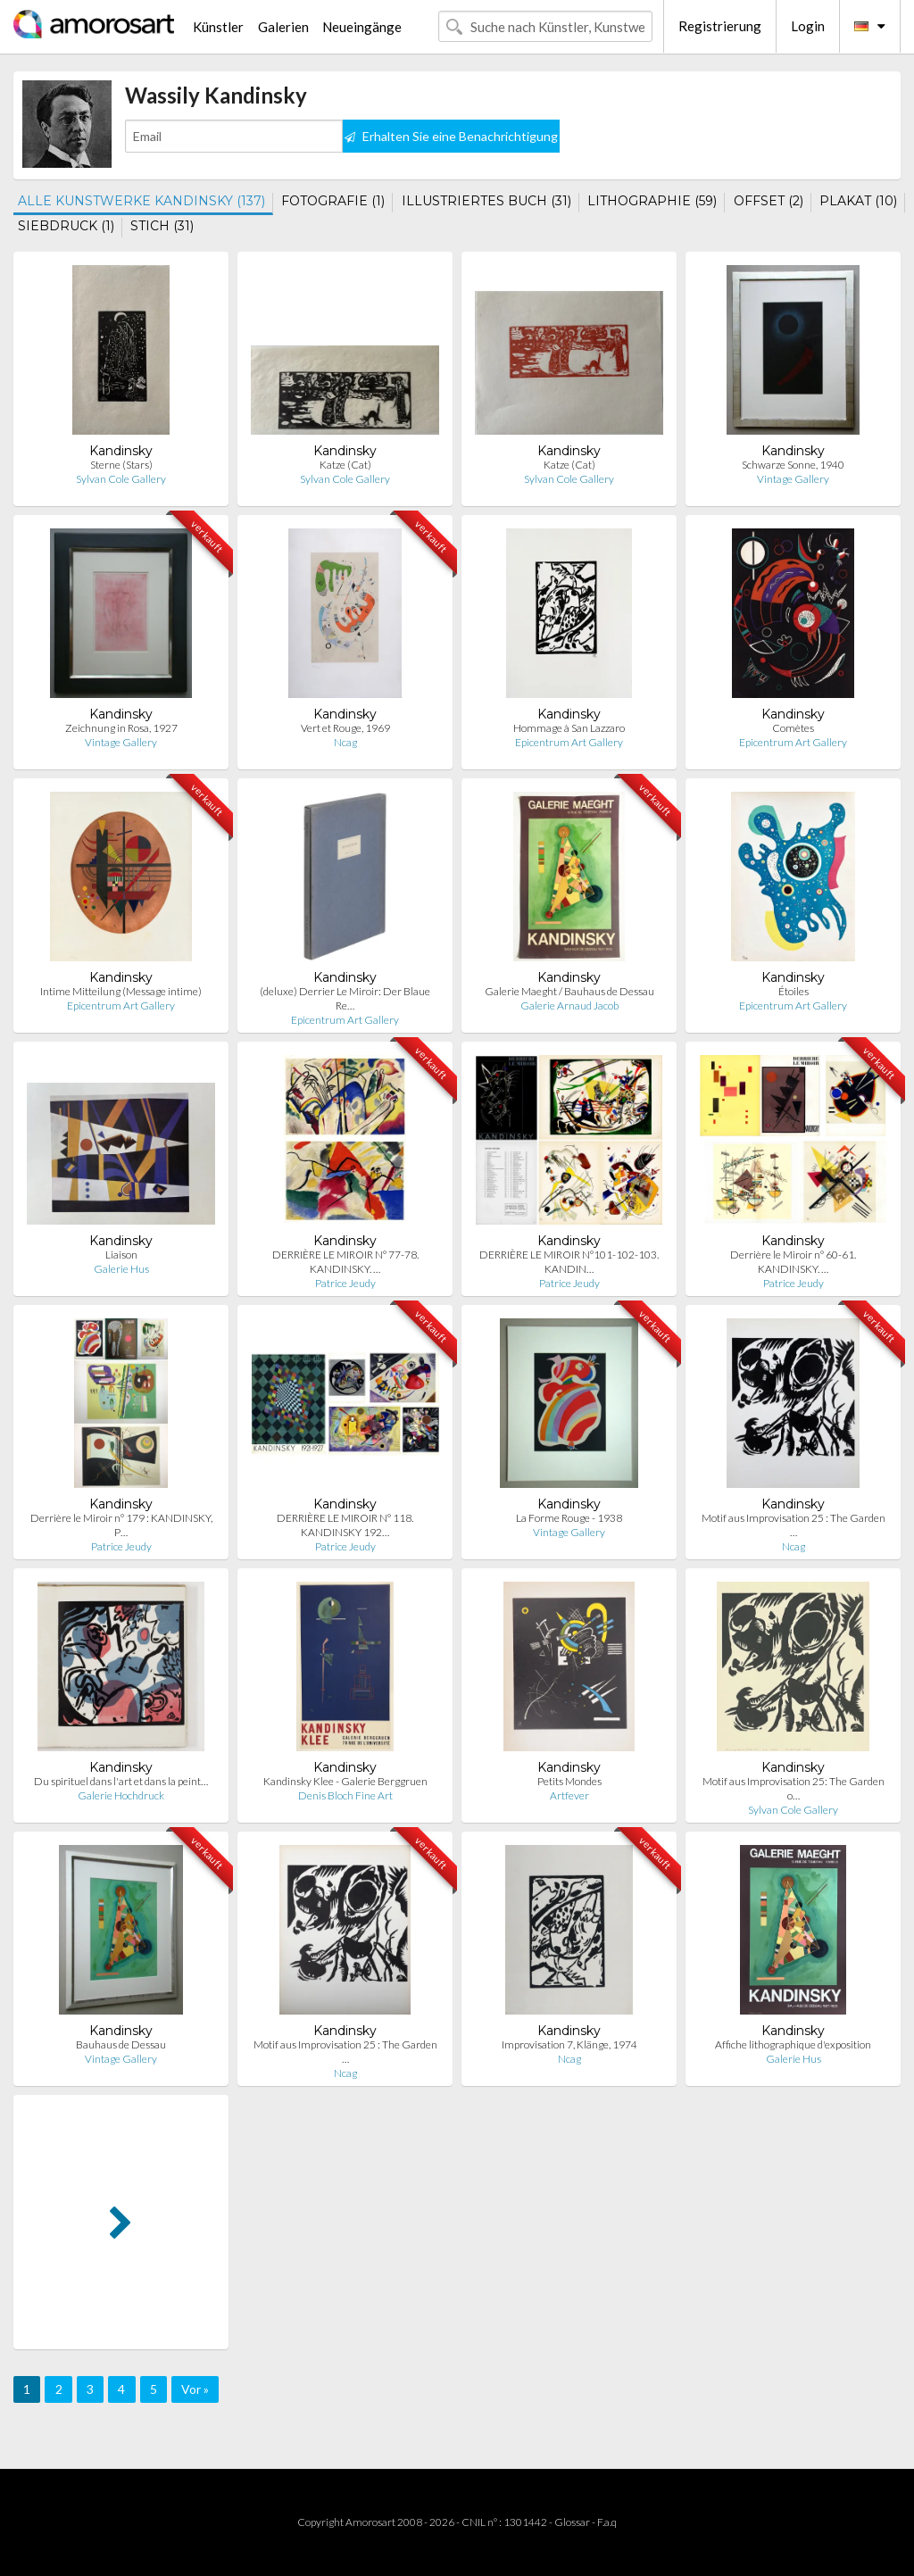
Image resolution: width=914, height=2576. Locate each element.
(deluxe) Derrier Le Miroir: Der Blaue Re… (345, 998)
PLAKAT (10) (858, 201)
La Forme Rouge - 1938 (569, 1518)
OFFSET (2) (768, 201)
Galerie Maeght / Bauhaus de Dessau (569, 991)
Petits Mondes (569, 1781)
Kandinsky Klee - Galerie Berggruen (345, 1781)
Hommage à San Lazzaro (569, 728)
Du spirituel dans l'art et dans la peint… (121, 1781)
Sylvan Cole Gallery (121, 479)
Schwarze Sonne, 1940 (793, 464)
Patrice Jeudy (345, 1283)
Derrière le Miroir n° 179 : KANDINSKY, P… (121, 1525)
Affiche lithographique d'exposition (793, 2044)
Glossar (572, 2522)
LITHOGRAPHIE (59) (652, 201)
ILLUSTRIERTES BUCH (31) (486, 201)
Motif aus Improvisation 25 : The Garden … (793, 1525)
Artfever (569, 1795)
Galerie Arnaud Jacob (569, 1005)
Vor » (195, 2389)
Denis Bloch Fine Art (345, 1795)
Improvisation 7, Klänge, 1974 (569, 2044)
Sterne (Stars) (121, 464)
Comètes (793, 728)
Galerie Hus (121, 1269)
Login (808, 26)
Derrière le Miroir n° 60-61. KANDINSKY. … (793, 1262)
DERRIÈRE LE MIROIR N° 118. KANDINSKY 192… (345, 1525)
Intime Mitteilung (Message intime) (121, 991)
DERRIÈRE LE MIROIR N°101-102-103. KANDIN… (569, 1262)
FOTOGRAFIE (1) (333, 201)
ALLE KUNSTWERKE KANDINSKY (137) (141, 201)
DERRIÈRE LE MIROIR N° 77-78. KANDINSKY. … (345, 1262)
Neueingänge (362, 27)
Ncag (345, 742)
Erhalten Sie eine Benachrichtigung (451, 136)
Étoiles (793, 991)
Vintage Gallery (793, 479)
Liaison (121, 1254)
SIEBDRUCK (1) (66, 226)
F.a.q (607, 2522)
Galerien (283, 27)
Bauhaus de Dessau (121, 2044)
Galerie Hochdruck (121, 1795)
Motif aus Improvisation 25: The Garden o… (793, 1788)
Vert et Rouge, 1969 (345, 728)
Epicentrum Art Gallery (569, 742)
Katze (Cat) (345, 464)
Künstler (218, 27)
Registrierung (719, 26)
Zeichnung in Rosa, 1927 (121, 728)
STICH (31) (162, 226)
